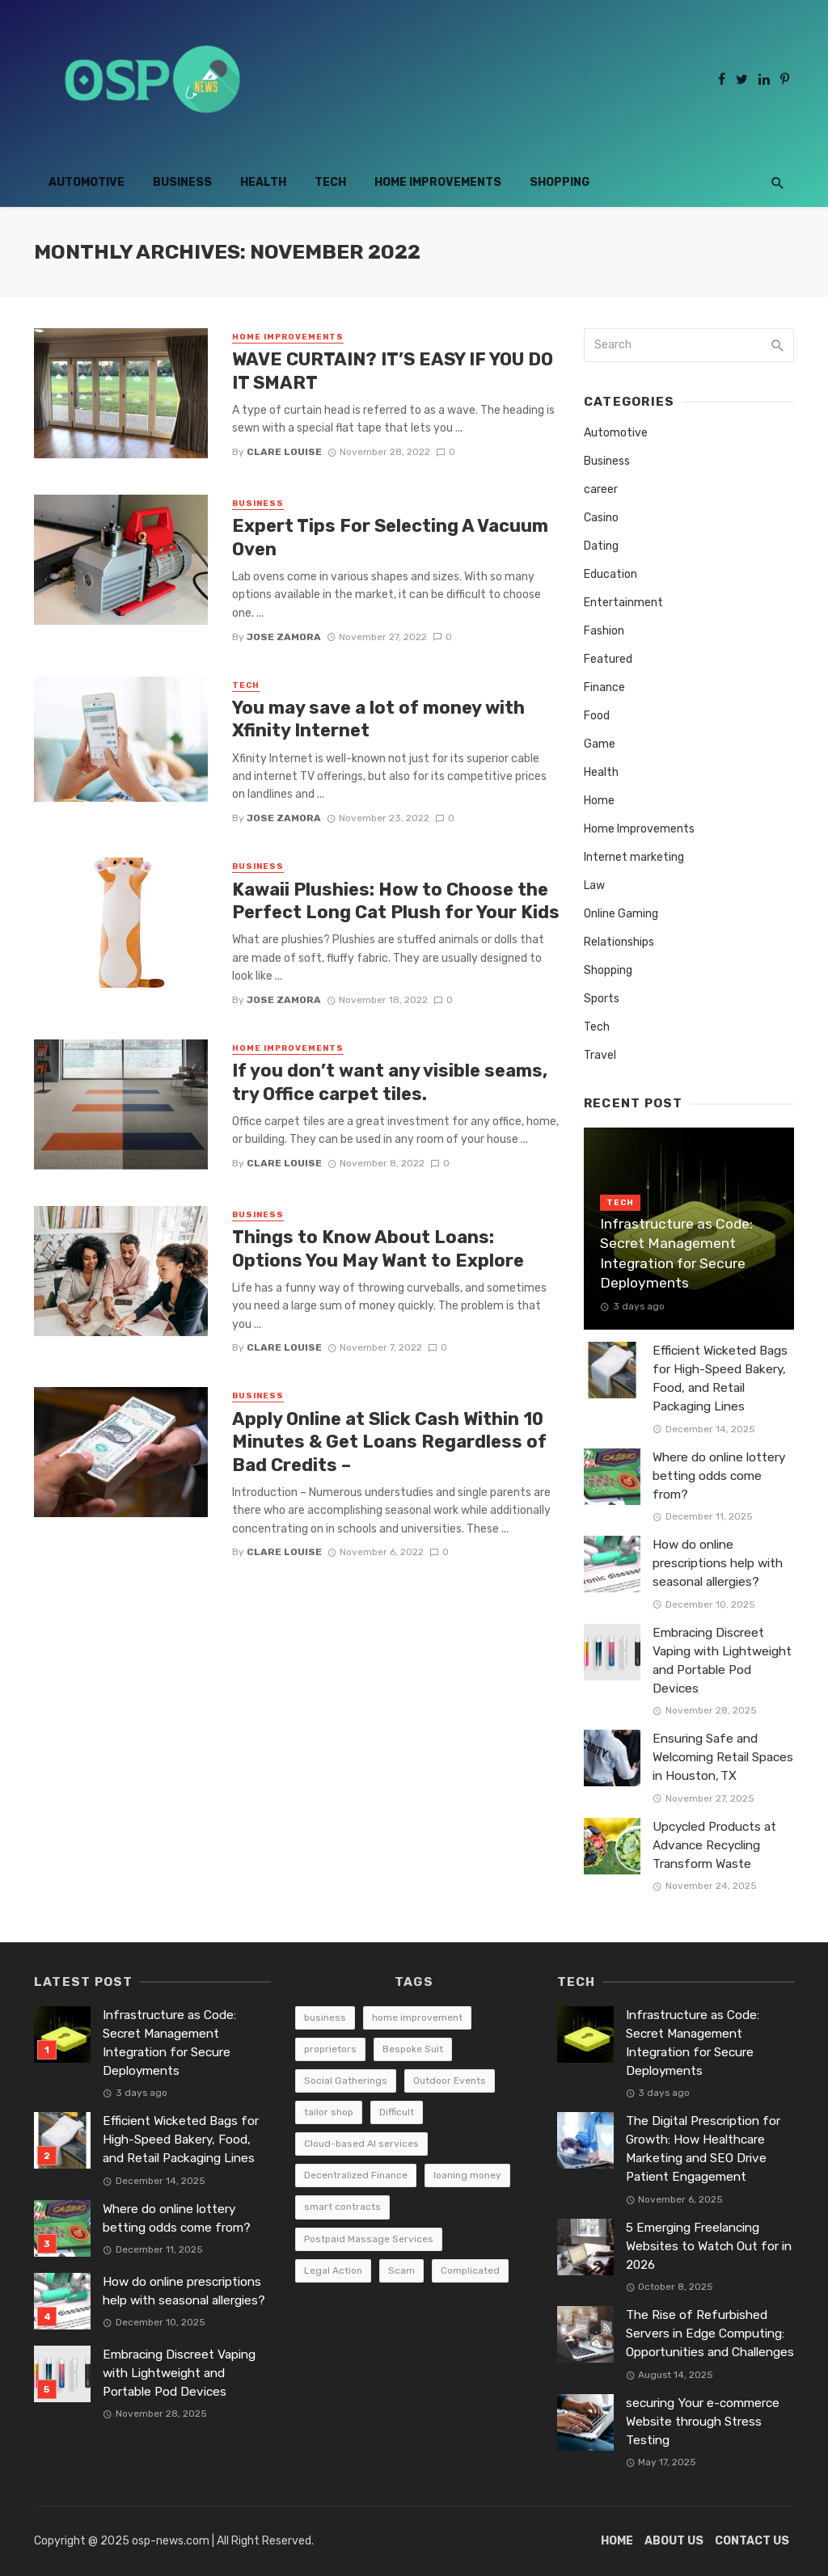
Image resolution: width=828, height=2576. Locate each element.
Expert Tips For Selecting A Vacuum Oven (390, 537)
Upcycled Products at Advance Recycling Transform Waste (714, 1845)
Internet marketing (634, 857)
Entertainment (623, 602)
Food (597, 716)
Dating (601, 546)
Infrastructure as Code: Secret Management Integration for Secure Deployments (676, 1254)
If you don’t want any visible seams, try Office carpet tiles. (389, 1081)
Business (182, 182)
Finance (604, 687)
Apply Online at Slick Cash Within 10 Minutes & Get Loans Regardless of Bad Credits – (389, 1442)
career (601, 489)
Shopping (559, 182)
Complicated (470, 2270)
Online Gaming (621, 914)
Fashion (604, 631)
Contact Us (752, 2541)
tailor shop (328, 2112)
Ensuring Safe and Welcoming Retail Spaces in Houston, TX (723, 1757)
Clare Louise (284, 451)
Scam (401, 2270)
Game (599, 744)
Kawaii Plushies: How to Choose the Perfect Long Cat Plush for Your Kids (396, 900)
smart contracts (342, 2206)
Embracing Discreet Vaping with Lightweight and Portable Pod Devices (722, 1660)
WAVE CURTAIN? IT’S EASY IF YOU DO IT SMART (392, 370)
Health (263, 182)
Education (610, 574)
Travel (600, 1055)
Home (599, 800)
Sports (601, 999)
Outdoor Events (449, 2080)
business (325, 2017)
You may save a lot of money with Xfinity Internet (378, 719)
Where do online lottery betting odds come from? (719, 1476)
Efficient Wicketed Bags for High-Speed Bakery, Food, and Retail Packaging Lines (720, 1378)
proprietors (330, 2049)
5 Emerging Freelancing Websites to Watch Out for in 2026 (709, 2246)
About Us (673, 2541)
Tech (330, 182)
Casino (601, 518)
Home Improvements (437, 182)
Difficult (396, 2112)
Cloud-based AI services (361, 2143)
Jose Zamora (284, 637)
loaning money (467, 2175)
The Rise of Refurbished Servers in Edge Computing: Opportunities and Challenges (710, 2333)
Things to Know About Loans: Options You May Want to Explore (378, 1248)
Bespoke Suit (412, 2049)
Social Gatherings (345, 2080)
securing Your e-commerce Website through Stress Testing (702, 2421)
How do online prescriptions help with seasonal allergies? (718, 1563)
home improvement (417, 2017)
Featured (608, 659)
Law (594, 885)
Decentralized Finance (356, 2175)
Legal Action (333, 2270)
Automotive (87, 182)
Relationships (619, 942)
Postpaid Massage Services (368, 2239)
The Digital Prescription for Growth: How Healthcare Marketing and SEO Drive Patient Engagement (703, 2149)
